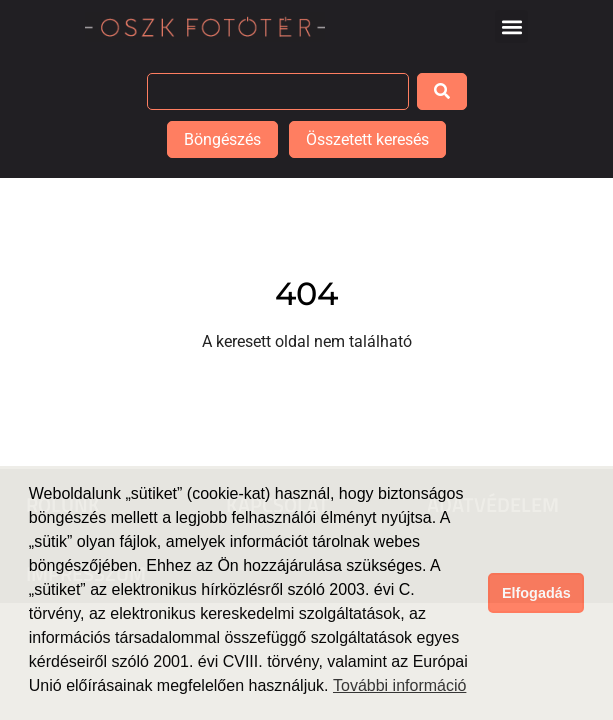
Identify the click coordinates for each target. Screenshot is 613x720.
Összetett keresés (367, 139)
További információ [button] (399, 685)
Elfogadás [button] (536, 593)
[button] (511, 26)
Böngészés (222, 139)
